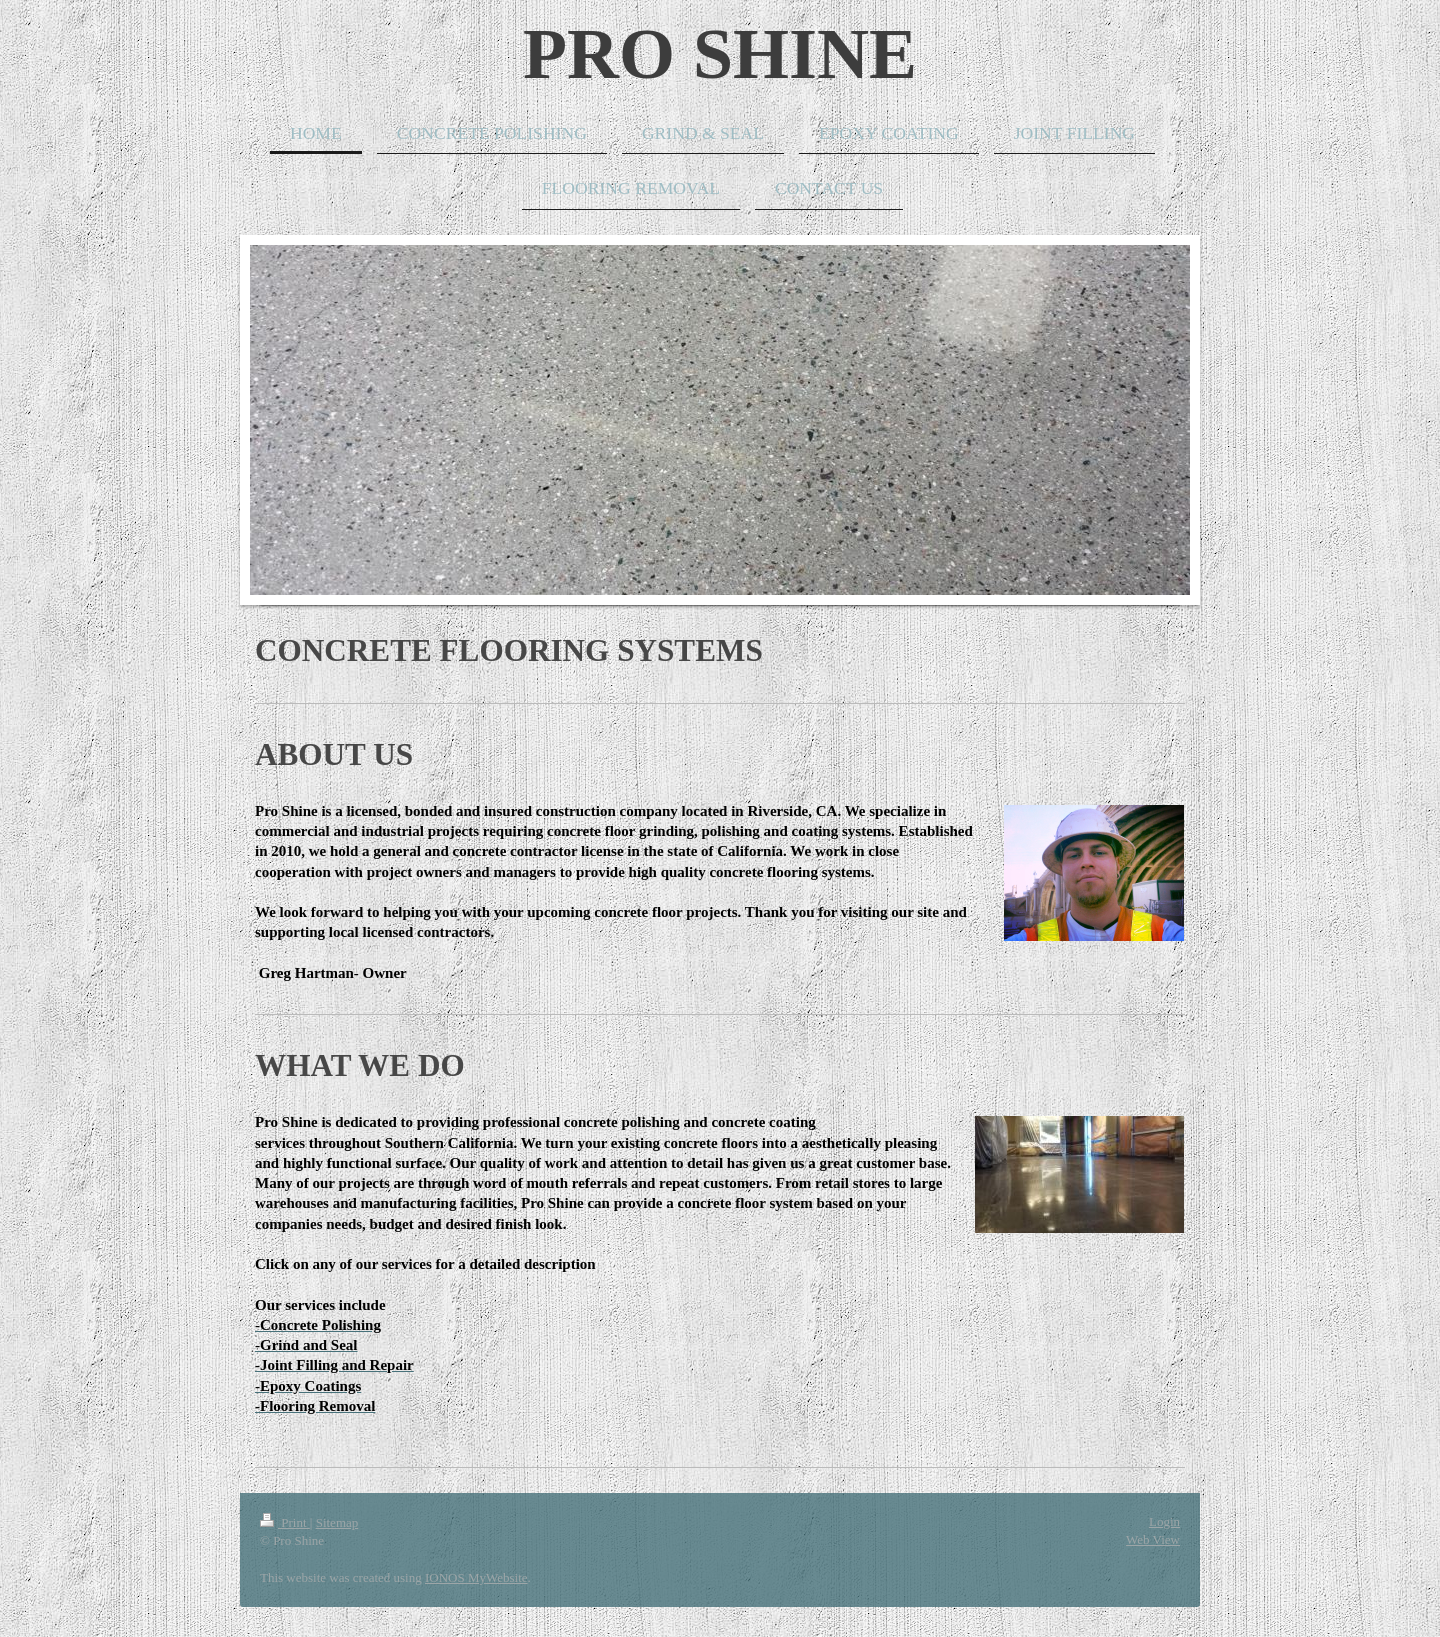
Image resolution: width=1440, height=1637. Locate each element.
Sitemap (337, 1522)
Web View (1153, 1539)
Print (285, 1522)
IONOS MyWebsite (476, 1577)
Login (1164, 1521)
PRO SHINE (720, 54)
